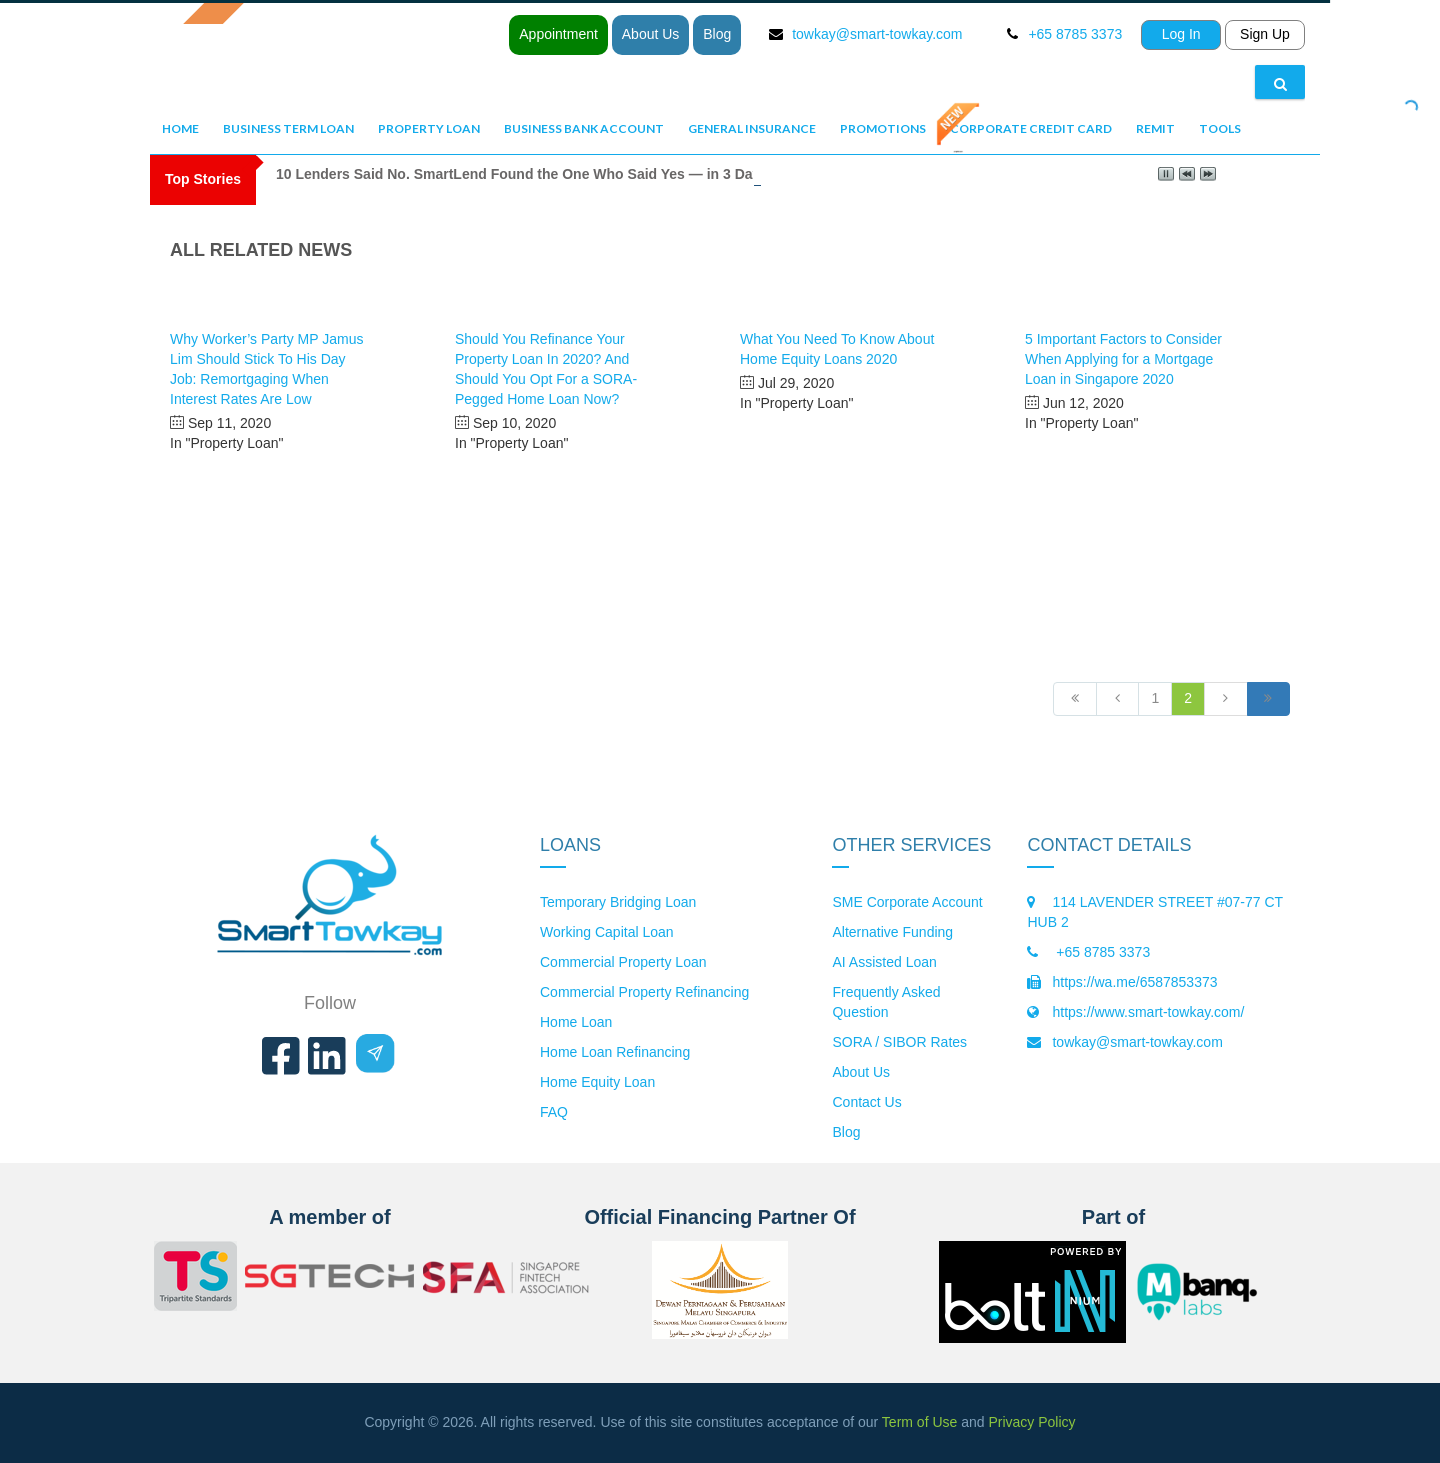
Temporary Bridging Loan (618, 902)
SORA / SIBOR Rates (899, 1042)
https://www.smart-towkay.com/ (1148, 1012)
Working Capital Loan (607, 932)
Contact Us (866, 1102)
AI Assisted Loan (884, 962)
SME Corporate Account (907, 902)
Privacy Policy (1031, 1422)
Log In (1181, 34)
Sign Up (1265, 34)
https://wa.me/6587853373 (1134, 982)
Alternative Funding (892, 932)
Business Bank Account (584, 128)
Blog (717, 34)
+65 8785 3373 (1101, 952)
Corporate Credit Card (1031, 128)
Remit (1155, 128)
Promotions (883, 128)
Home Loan (576, 1022)
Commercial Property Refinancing (644, 992)
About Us (651, 34)
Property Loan (429, 128)
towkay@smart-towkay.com (877, 34)
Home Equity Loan (597, 1082)
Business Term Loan (288, 128)
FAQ (554, 1112)
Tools (1220, 128)
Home (180, 128)
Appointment (558, 34)
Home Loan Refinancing (615, 1052)
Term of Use (919, 1422)
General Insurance (752, 128)
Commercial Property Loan (623, 962)
